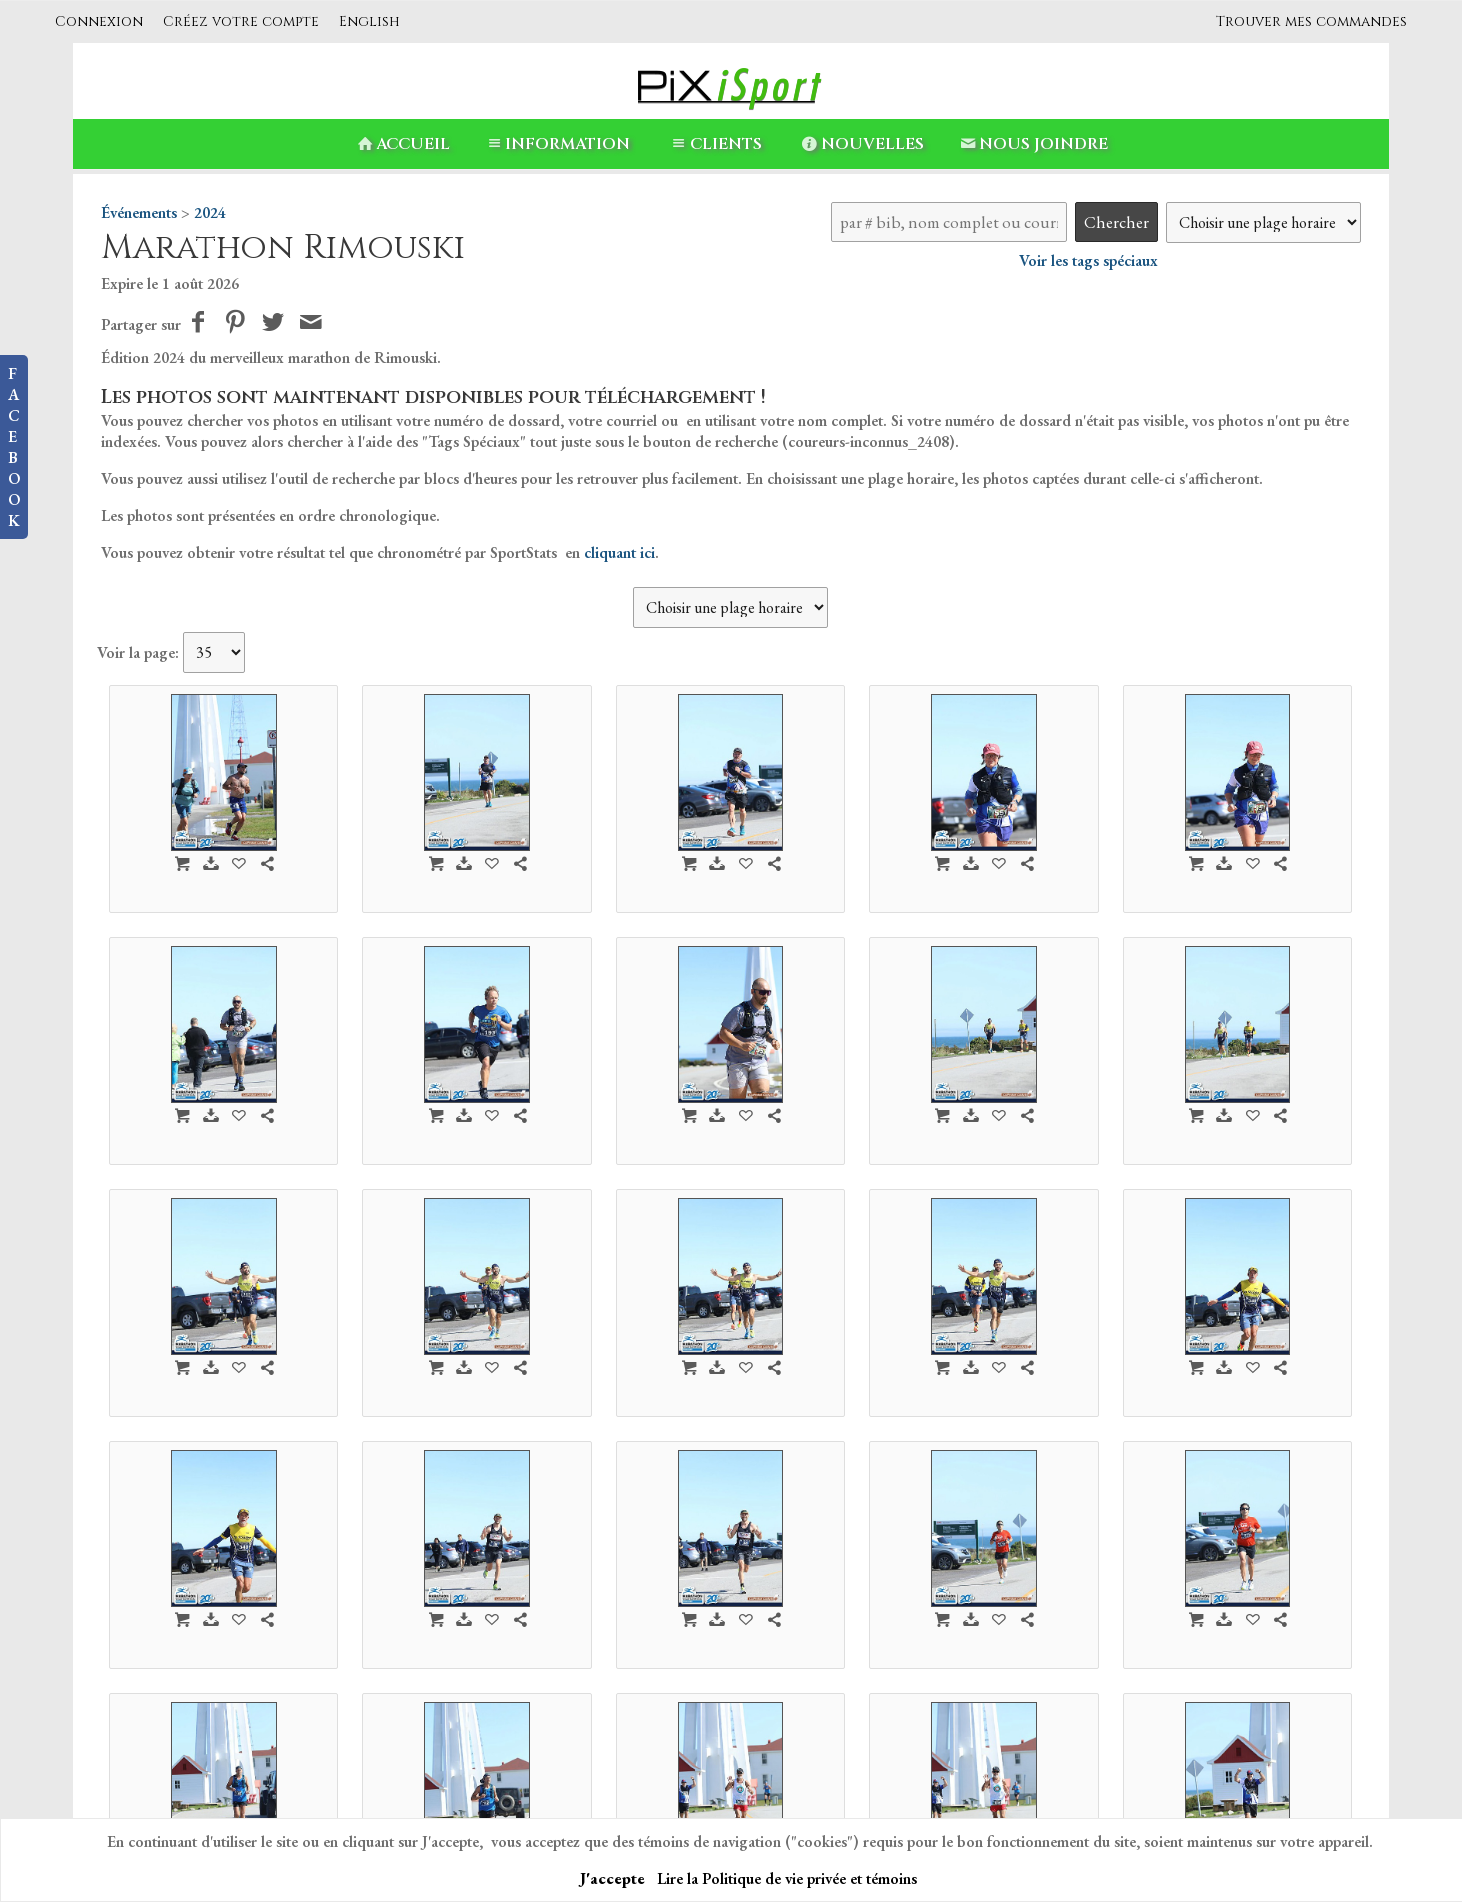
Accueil (402, 144)
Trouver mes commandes (1311, 21)
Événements (139, 212)
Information (556, 144)
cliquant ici (619, 552)
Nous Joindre (1032, 144)
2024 (210, 212)
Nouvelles (861, 144)
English (369, 21)
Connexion (99, 21)
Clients (714, 144)
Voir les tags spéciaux (1088, 260)
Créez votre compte (241, 21)
